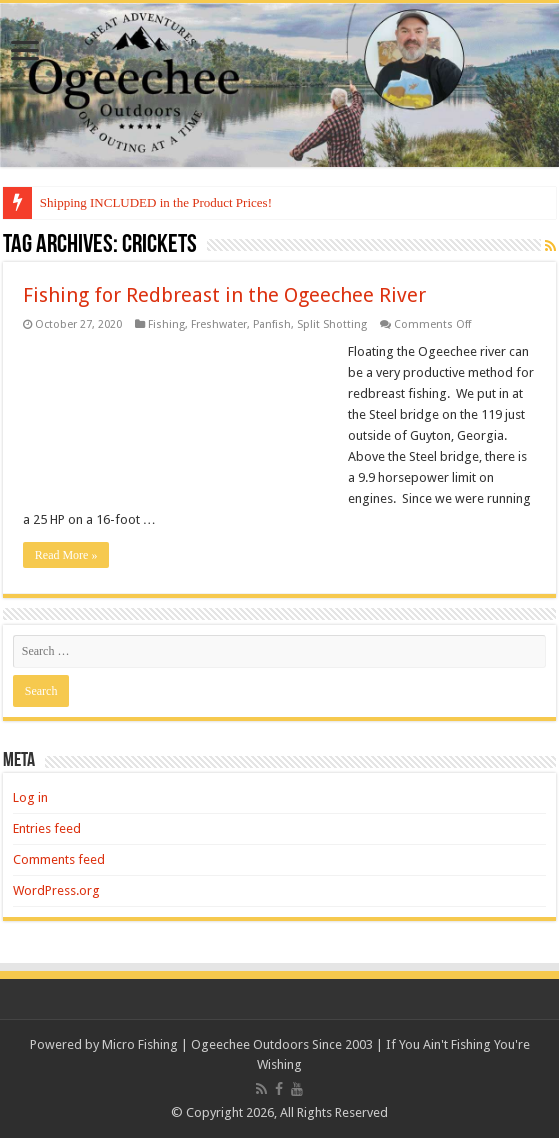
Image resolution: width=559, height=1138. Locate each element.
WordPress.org (56, 890)
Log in (30, 797)
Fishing (166, 324)
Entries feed (47, 828)
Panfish (272, 324)
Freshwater (219, 324)
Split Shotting (332, 324)
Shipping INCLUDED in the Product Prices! (156, 202)
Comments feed (59, 859)
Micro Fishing (140, 1044)
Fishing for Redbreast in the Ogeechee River (224, 295)
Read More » (66, 555)
